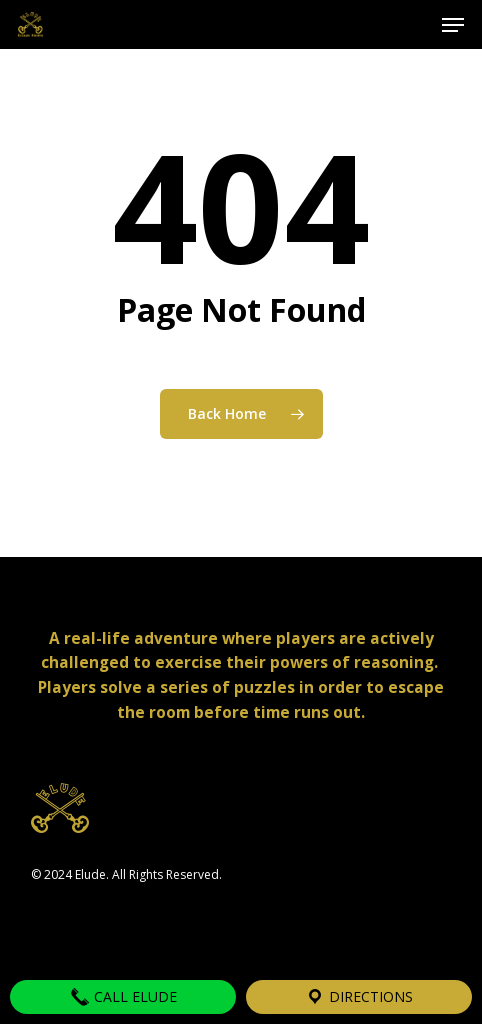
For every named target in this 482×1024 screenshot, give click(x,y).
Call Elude (123, 997)
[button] (453, 25)
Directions (359, 997)
